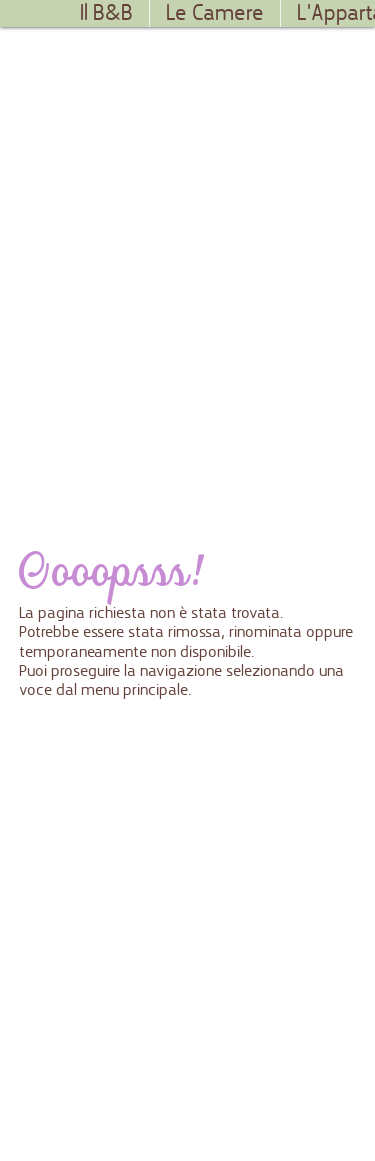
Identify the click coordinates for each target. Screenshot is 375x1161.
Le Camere (215, 13)
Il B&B (106, 13)
